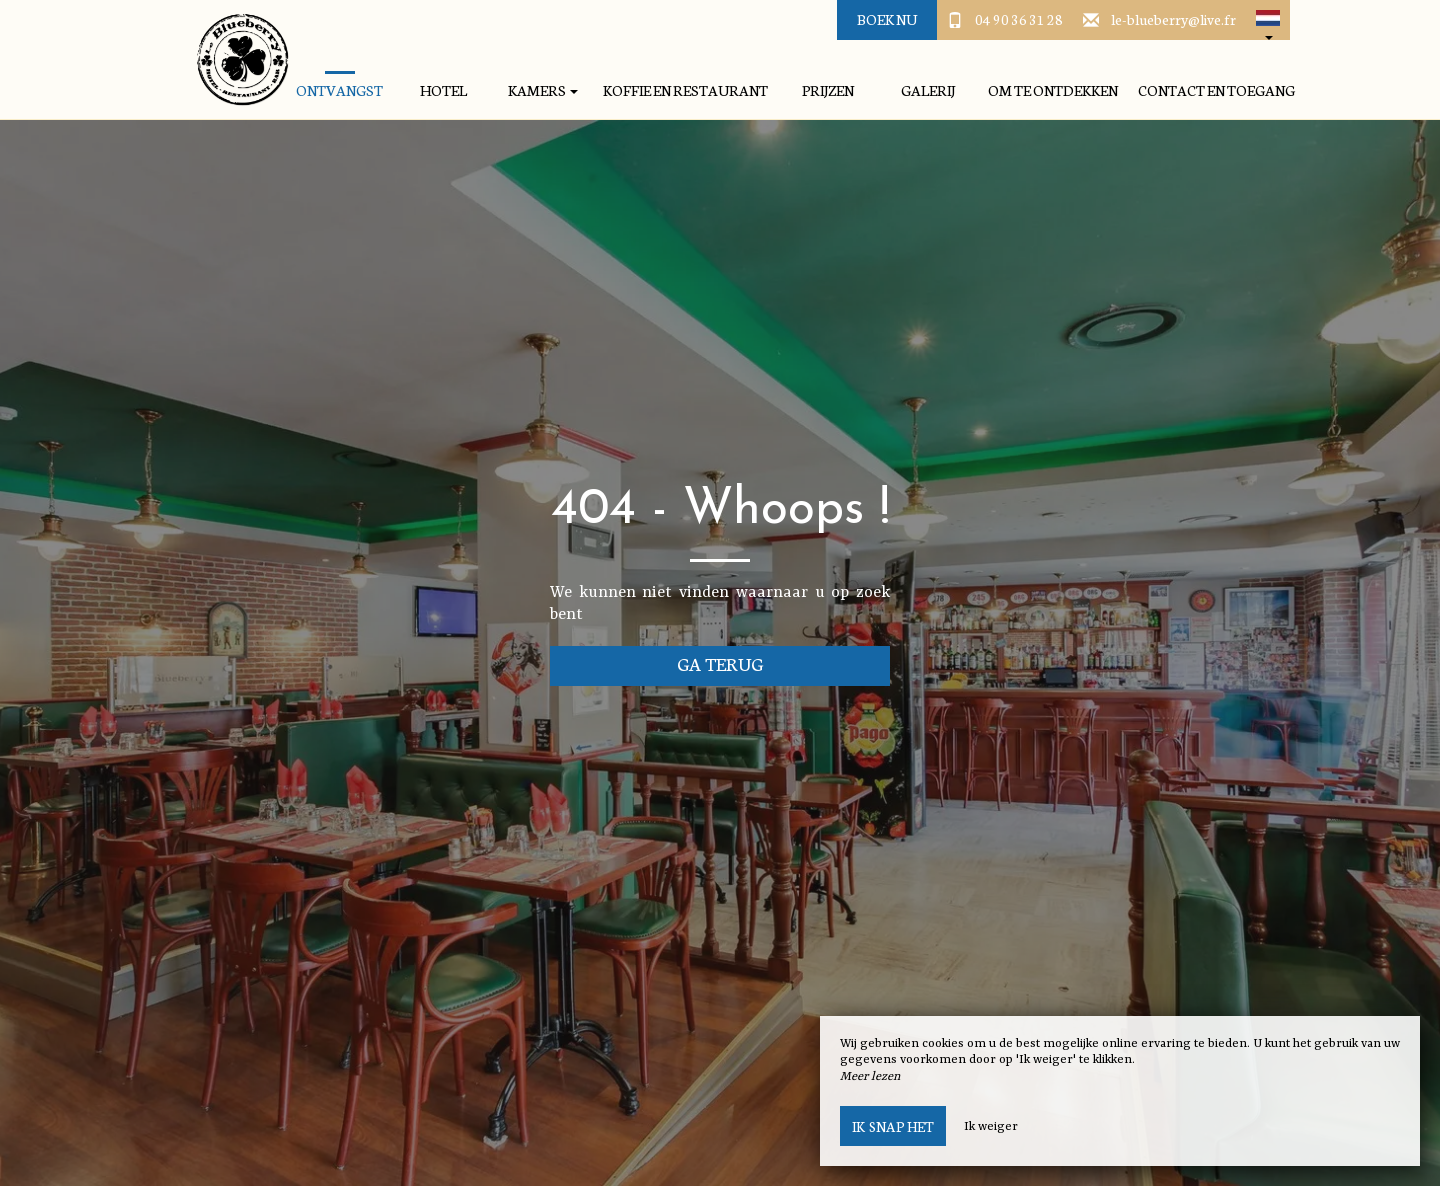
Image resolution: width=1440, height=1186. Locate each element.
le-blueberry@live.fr (1173, 19)
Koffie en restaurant (685, 90)
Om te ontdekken (1053, 90)
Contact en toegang (1216, 90)
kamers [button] (543, 90)
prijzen (828, 90)
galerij (928, 90)
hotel (443, 90)
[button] (1268, 20)
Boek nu (887, 19)
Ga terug (720, 663)
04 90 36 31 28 (1019, 19)
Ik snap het (893, 1126)
